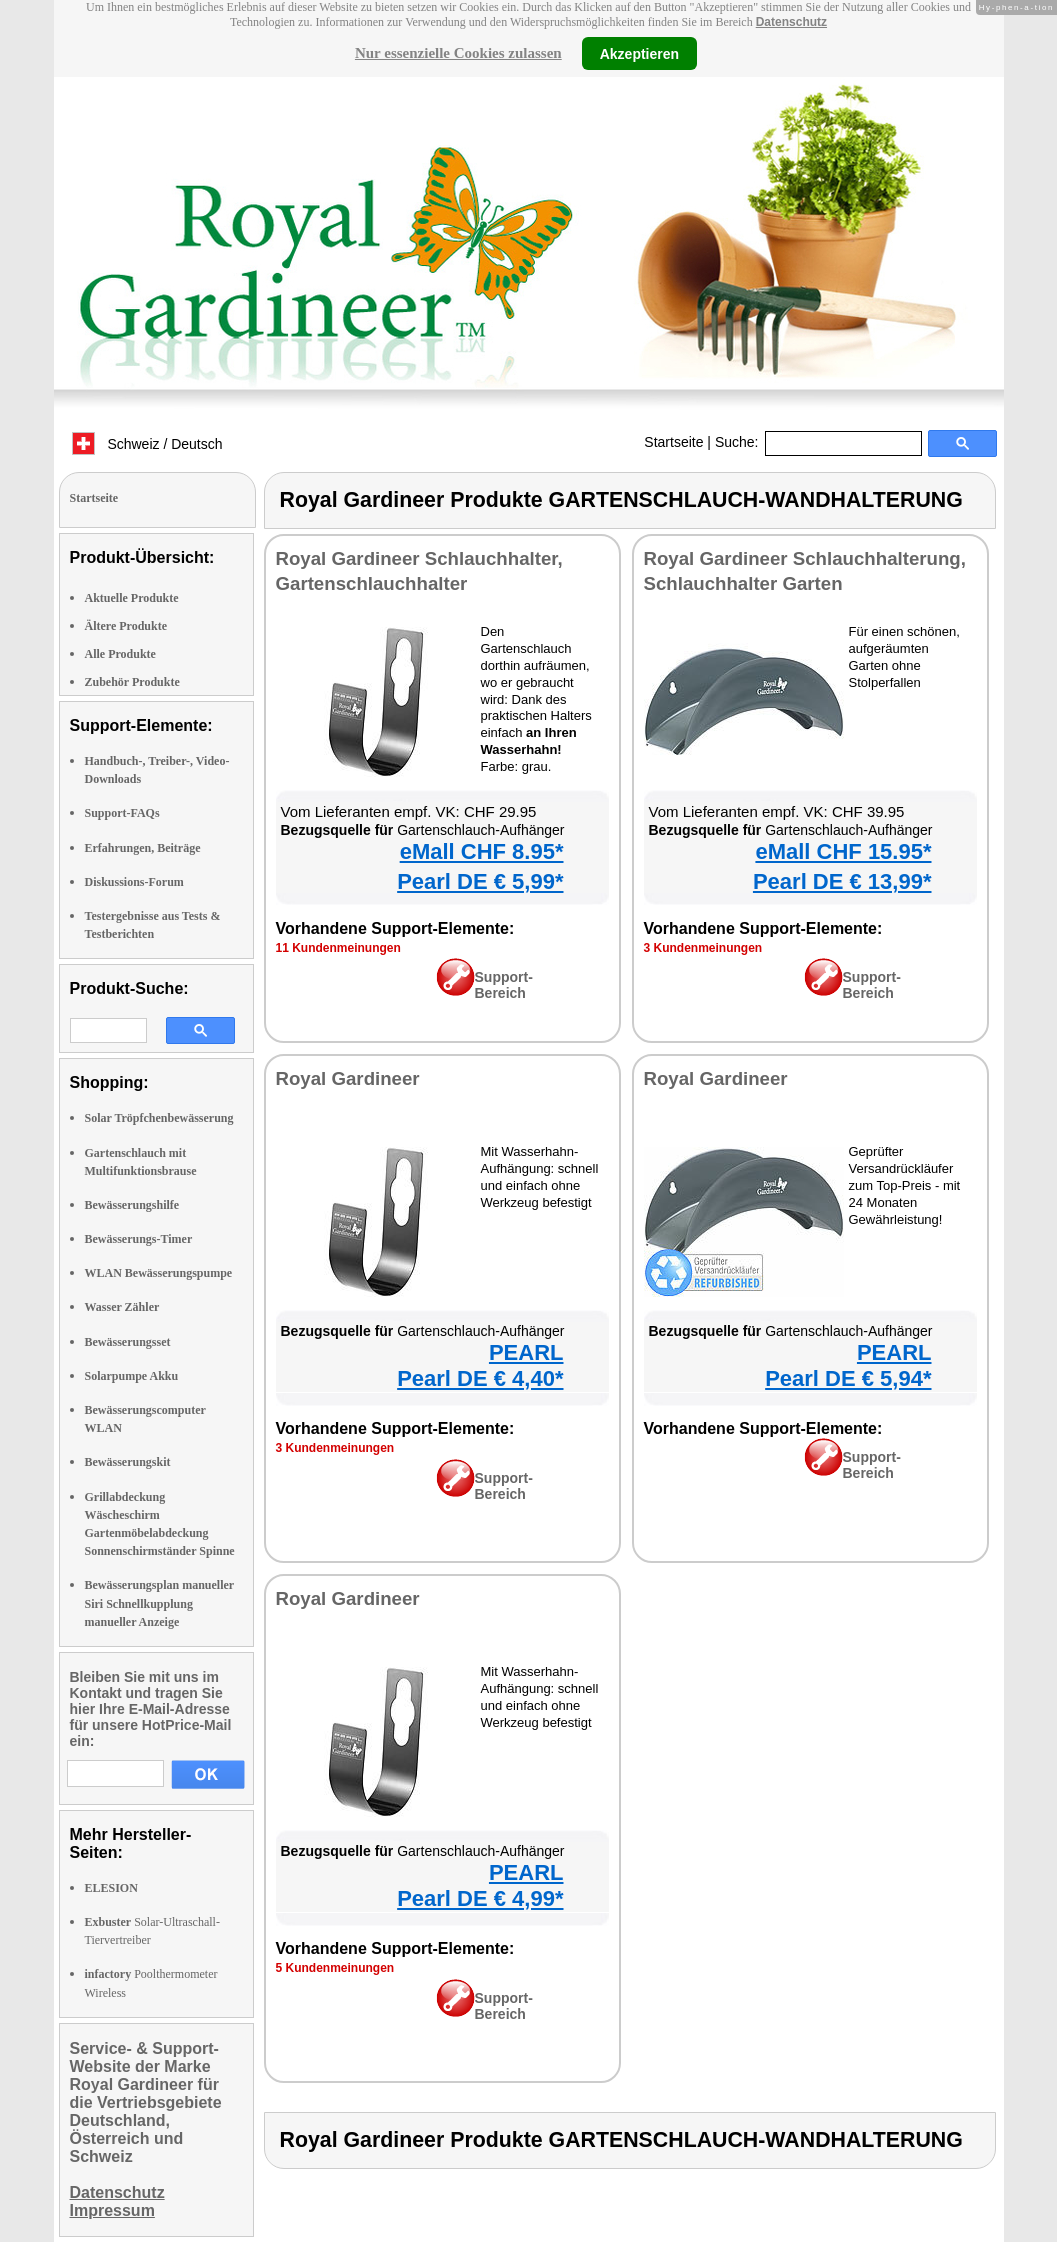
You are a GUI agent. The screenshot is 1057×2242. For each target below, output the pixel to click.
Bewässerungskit (128, 1462)
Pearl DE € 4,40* (480, 1378)
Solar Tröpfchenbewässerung (159, 1118)
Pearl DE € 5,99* (480, 881)
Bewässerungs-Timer (139, 1239)
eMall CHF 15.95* (843, 851)
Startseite (673, 442)
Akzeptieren (639, 53)
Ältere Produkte (126, 626)
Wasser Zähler (122, 1307)
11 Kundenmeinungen (338, 948)
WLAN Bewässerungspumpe (159, 1273)
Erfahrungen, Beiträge (143, 848)
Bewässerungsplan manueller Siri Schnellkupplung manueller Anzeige (159, 1603)
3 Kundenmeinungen (703, 948)
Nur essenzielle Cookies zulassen (458, 53)
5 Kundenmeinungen (335, 1968)
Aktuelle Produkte (132, 598)
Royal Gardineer (348, 1078)
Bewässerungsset (128, 1342)
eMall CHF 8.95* (482, 851)
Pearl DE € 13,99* (842, 881)
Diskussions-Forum (134, 882)
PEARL (526, 1352)
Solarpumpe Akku (132, 1376)
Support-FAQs (122, 813)
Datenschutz (791, 22)
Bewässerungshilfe (132, 1205)
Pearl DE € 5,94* (848, 1378)
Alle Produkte (120, 654)
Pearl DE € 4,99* (480, 1898)
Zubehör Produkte (132, 682)
